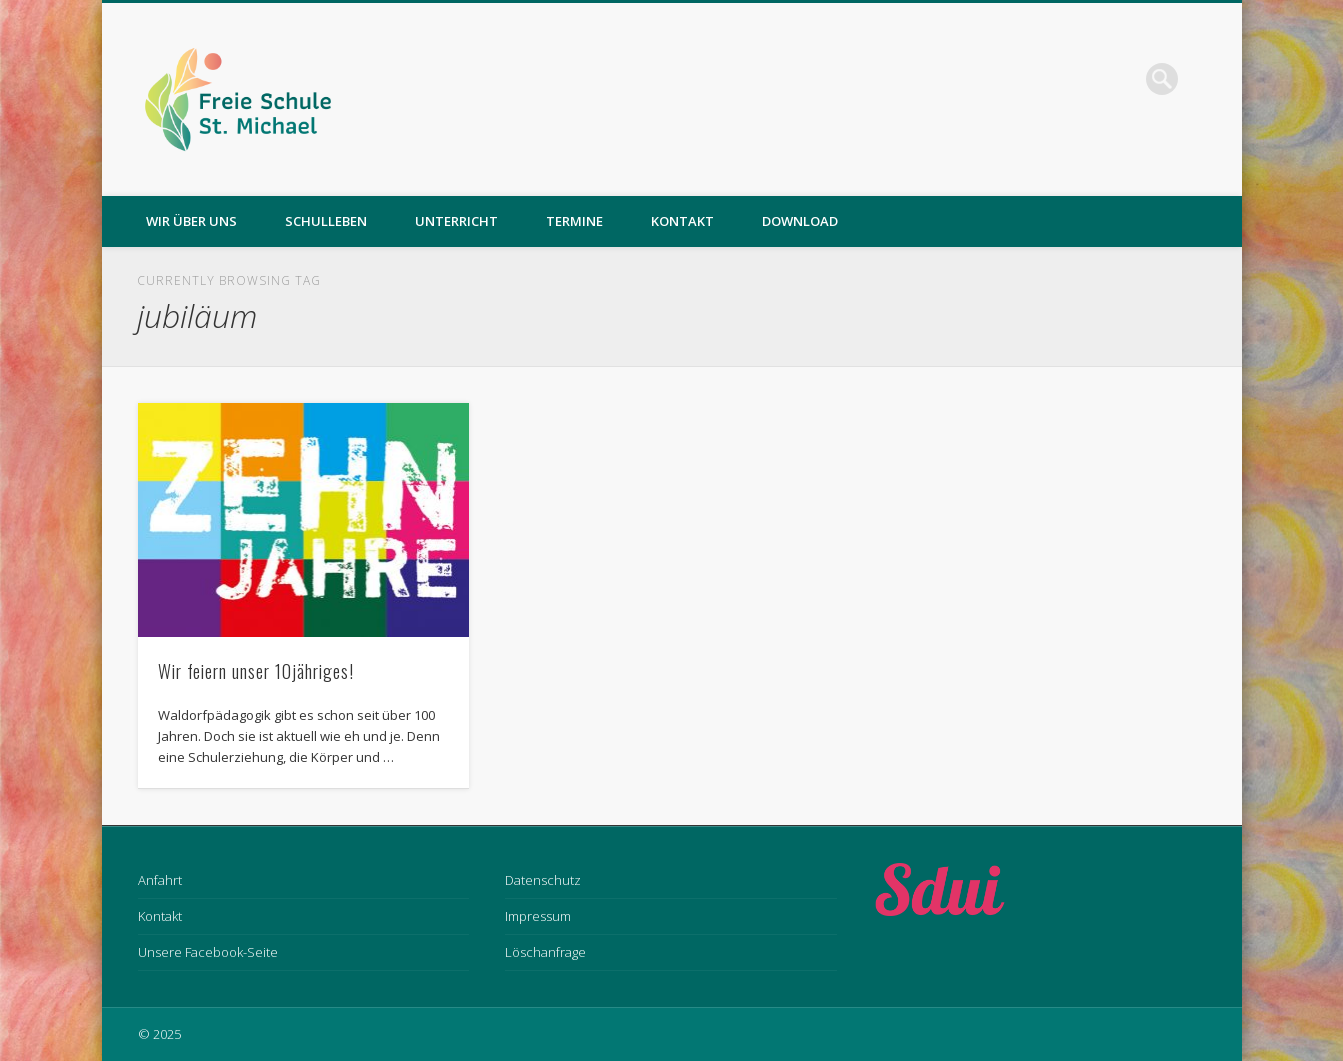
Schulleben (326, 221)
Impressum (538, 916)
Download (800, 221)
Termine (574, 221)
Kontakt (682, 221)
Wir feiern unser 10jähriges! (256, 671)
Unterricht (456, 221)
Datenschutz (543, 880)
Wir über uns (191, 221)
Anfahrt (160, 880)
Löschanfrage (545, 952)
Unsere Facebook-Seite (208, 952)
